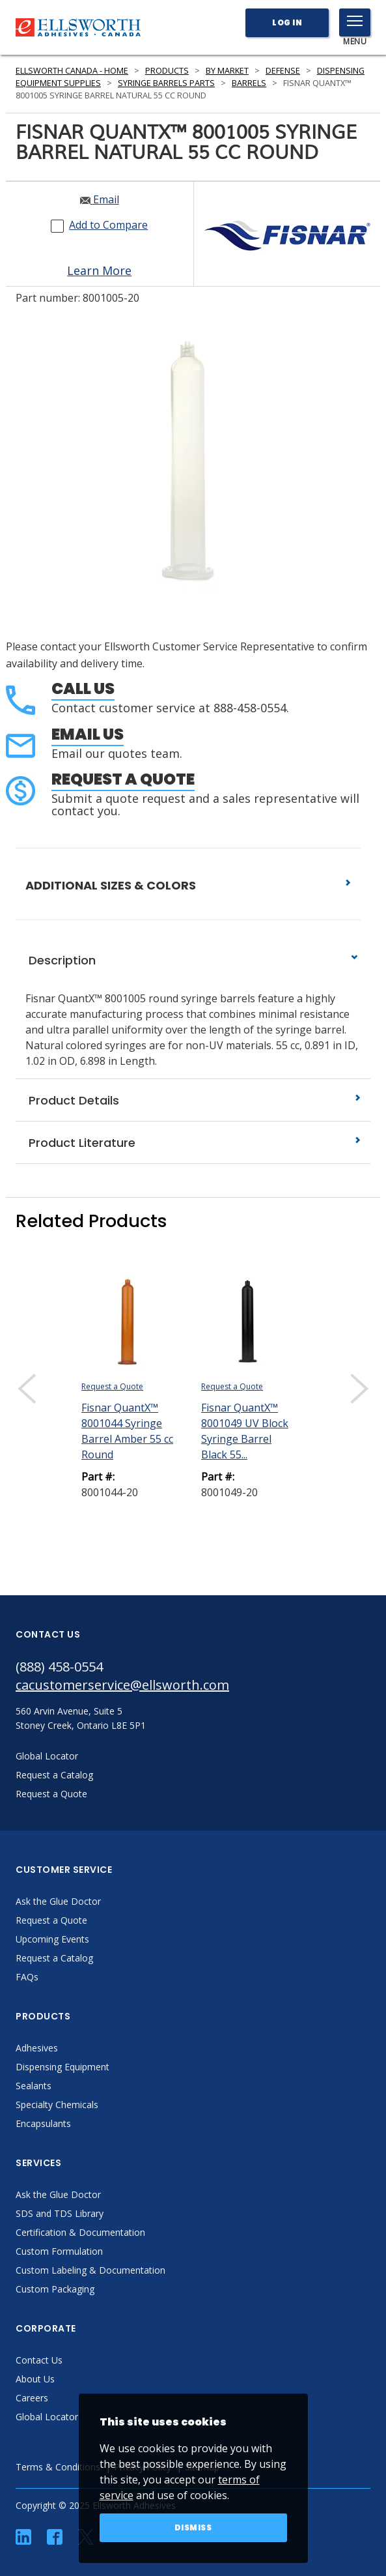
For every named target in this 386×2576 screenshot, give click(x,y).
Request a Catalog (54, 1958)
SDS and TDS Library (59, 2213)
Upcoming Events (52, 1939)
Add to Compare (108, 225)
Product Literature (193, 1143)
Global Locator (47, 2416)
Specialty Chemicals (57, 2104)
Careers (32, 2398)
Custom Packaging (55, 2289)
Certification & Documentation (80, 2232)
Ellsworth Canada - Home (72, 70)
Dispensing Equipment (62, 2067)
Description (193, 960)
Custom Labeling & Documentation (90, 2270)
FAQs (27, 1977)
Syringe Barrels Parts (166, 83)
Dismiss (193, 2527)
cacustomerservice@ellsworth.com (122, 1685)
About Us (35, 2379)
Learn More (99, 270)
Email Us (87, 734)
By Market (227, 70)
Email (99, 199)
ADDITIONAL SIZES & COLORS (188, 885)
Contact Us (39, 2360)
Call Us (83, 688)
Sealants (33, 2085)
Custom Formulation (59, 2251)
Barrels (249, 83)
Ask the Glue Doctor (58, 1901)
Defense (283, 70)
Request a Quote (123, 779)
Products (167, 70)
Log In (287, 22)
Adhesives (37, 2048)
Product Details (193, 1100)
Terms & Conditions (58, 2467)
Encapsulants (43, 2123)
